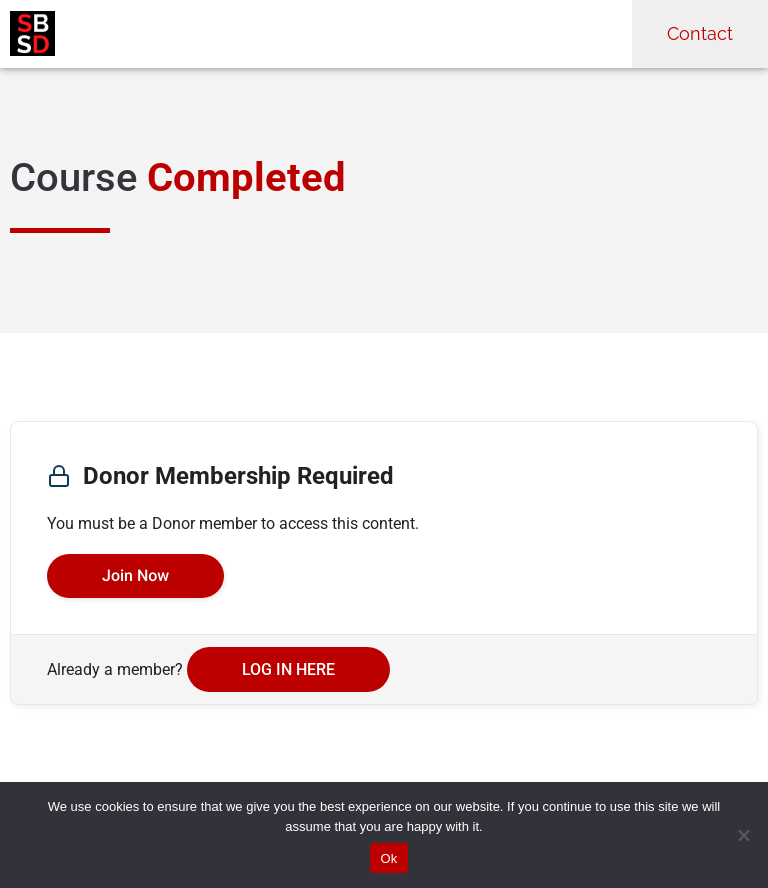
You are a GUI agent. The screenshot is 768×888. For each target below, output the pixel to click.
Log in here (288, 669)
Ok (388, 858)
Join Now (135, 575)
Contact (700, 33)
